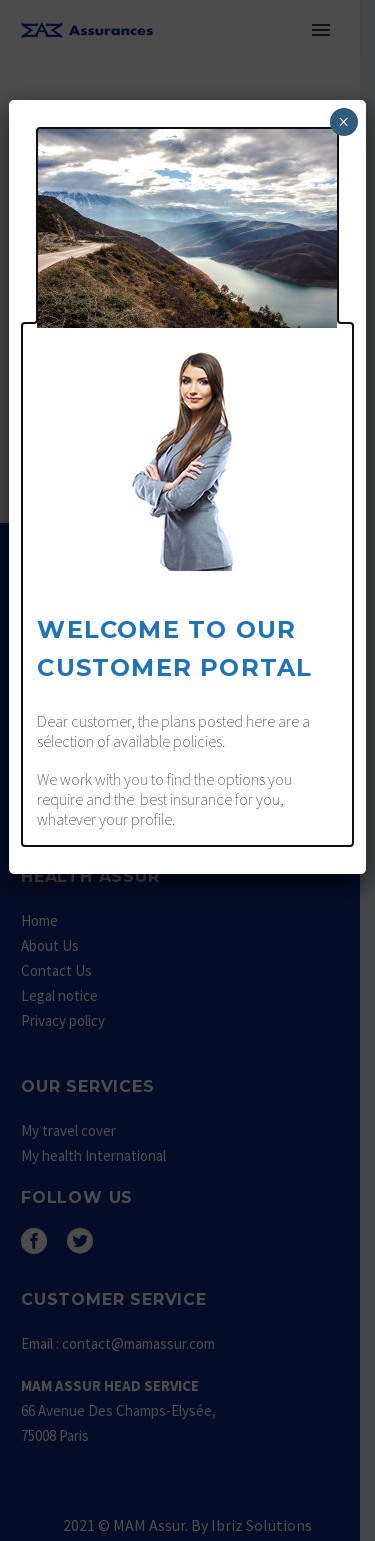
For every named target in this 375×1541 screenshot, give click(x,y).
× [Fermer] (343, 122)
